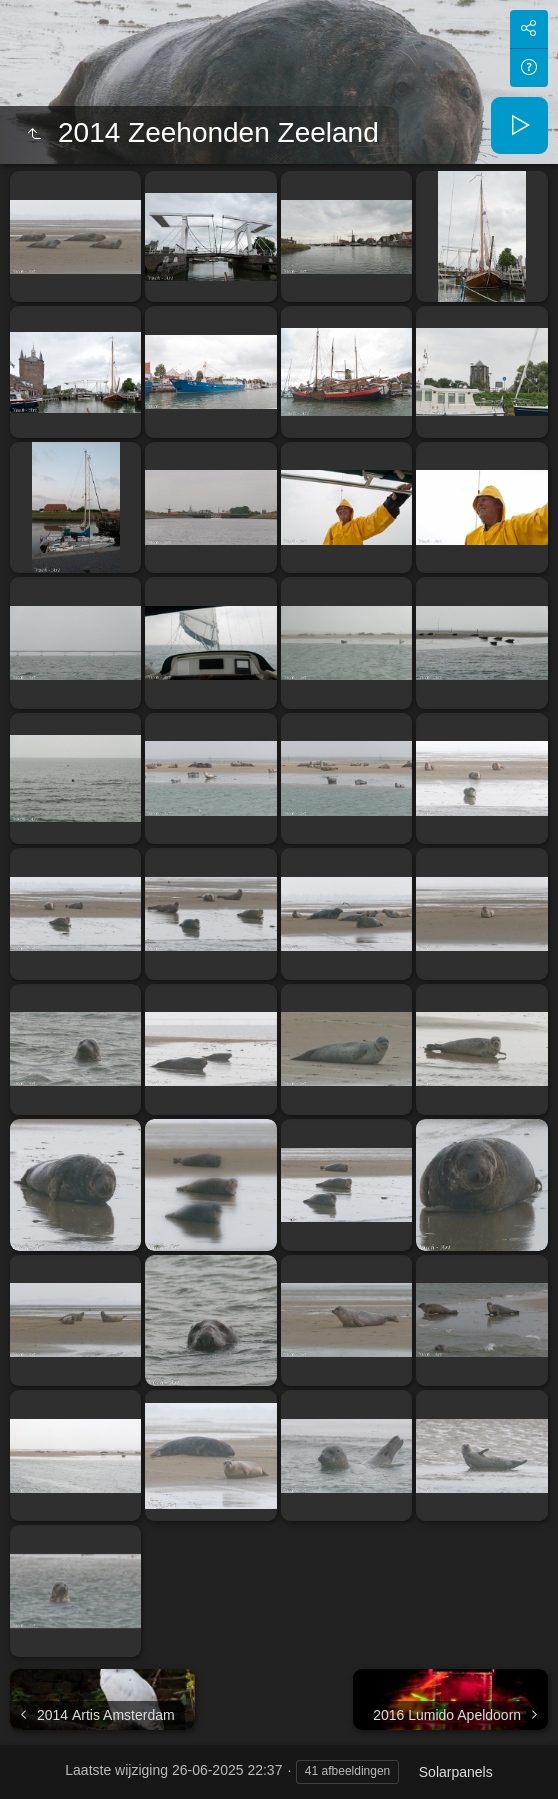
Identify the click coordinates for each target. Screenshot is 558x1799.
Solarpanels (456, 1772)
